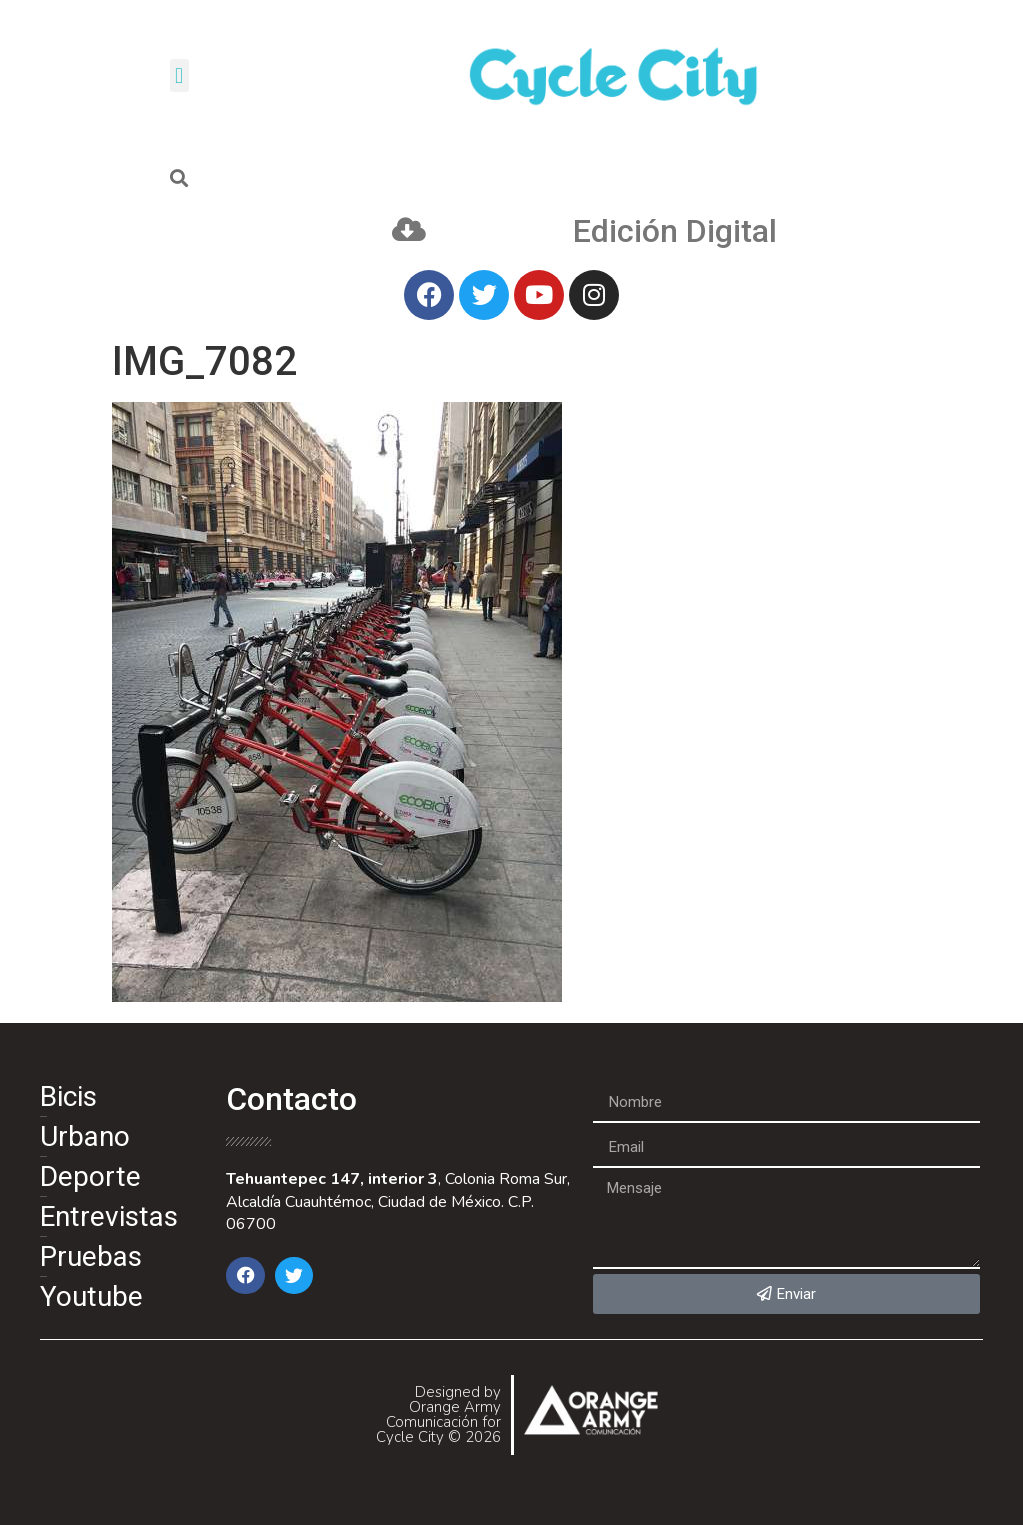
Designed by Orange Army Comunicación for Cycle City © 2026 (438, 1414)
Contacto (291, 1099)
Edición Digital (675, 231)
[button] (179, 75)
